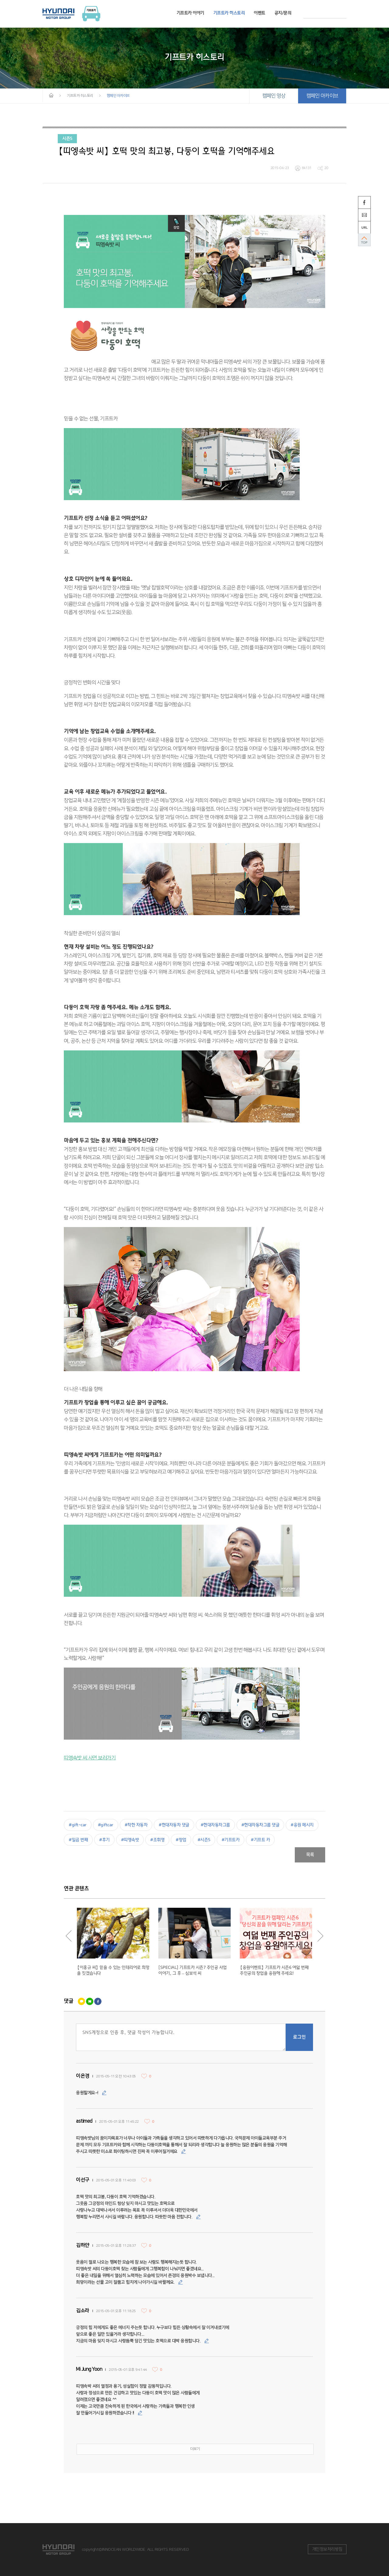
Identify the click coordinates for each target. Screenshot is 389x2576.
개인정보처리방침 (327, 2549)
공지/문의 (282, 13)
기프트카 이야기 (190, 13)
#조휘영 (157, 1839)
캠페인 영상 (273, 96)
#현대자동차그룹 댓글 (260, 1824)
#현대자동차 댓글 (174, 1824)
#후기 (104, 1839)
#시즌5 (204, 1839)
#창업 (181, 1839)
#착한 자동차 (136, 1824)
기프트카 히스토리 (229, 13)
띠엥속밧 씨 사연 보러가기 (89, 1758)
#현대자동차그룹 (215, 1824)
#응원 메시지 (302, 1824)
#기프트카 (231, 1839)
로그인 (299, 2037)
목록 (310, 1855)
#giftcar (105, 1824)
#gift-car (78, 1824)
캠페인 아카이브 (322, 96)
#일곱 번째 (78, 1839)
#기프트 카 (260, 1839)
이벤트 (259, 13)
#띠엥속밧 (130, 1839)
